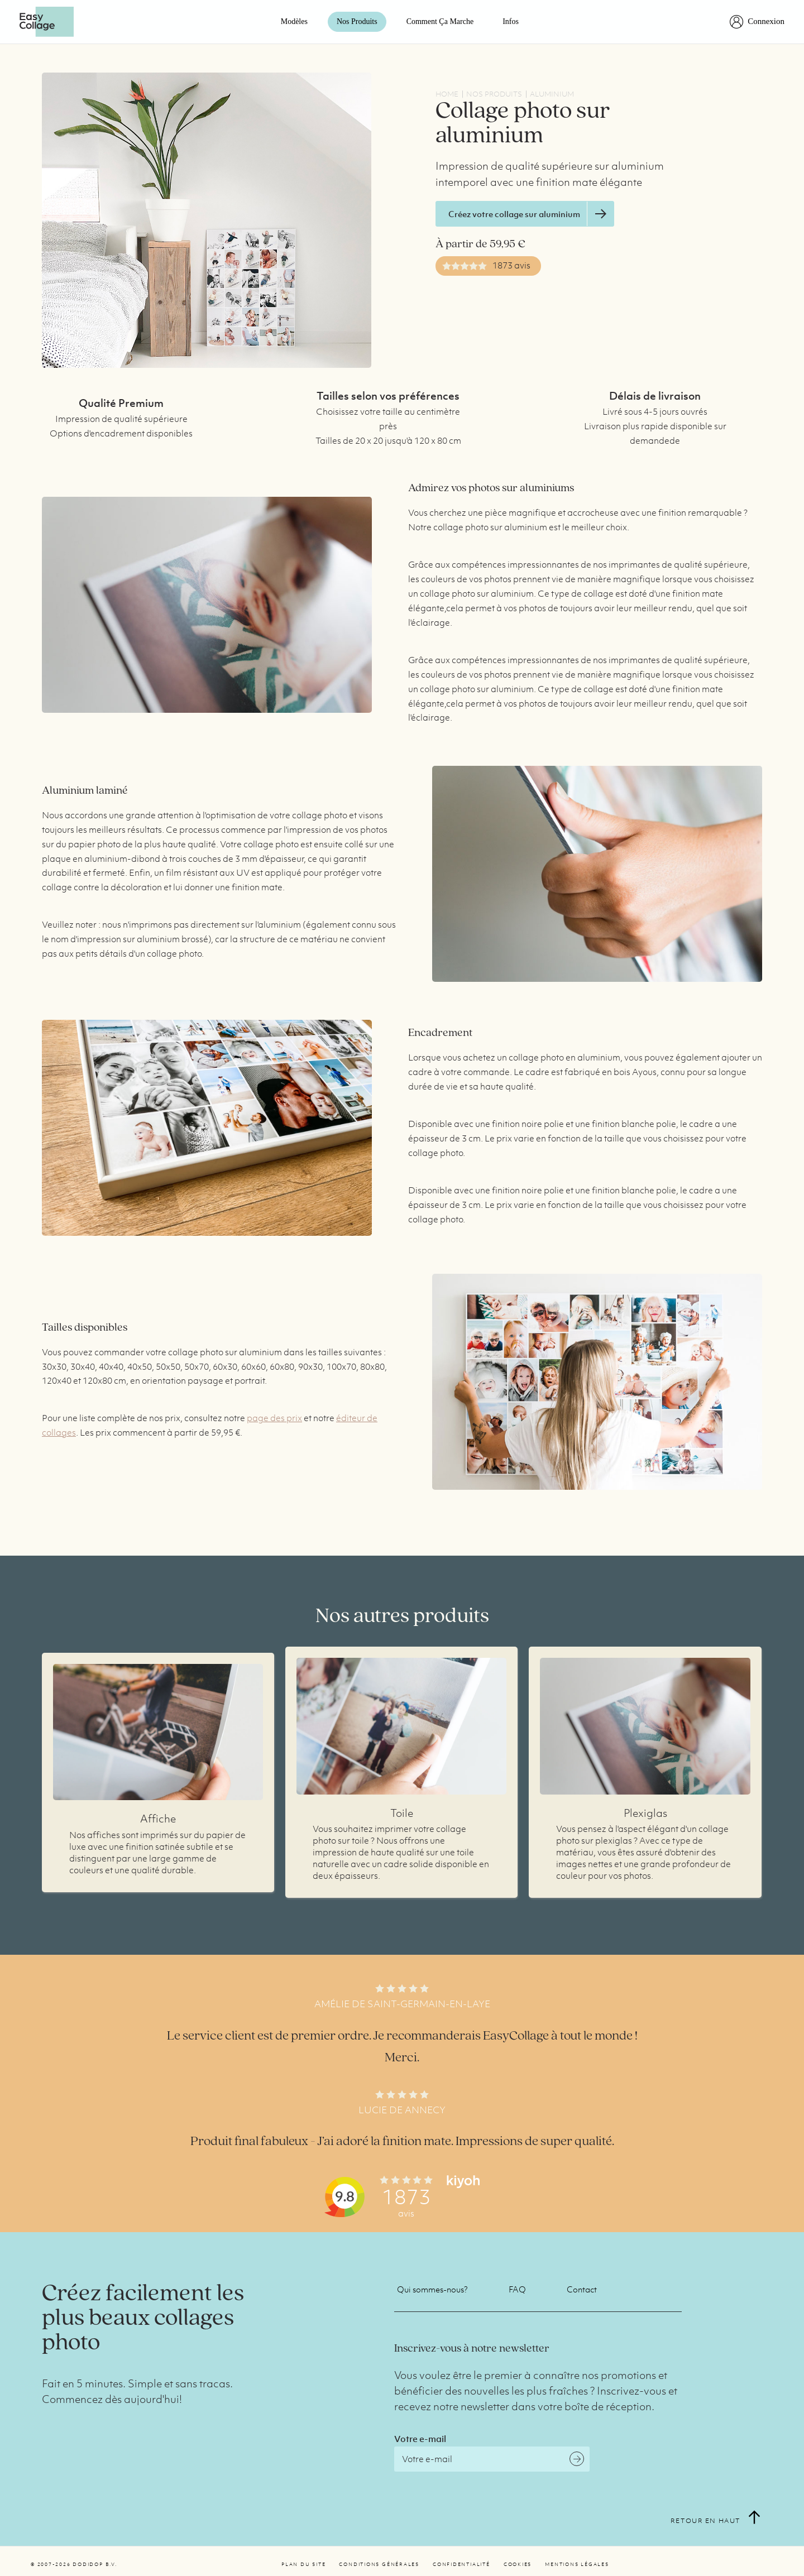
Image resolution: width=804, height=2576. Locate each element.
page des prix (274, 1417)
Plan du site (303, 2564)
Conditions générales (379, 2564)
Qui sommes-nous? (432, 2289)
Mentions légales (577, 2564)
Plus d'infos (158, 1732)
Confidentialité (461, 2564)
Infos (510, 21)
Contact (582, 2289)
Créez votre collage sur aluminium (531, 214)
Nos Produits (357, 21)
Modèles (294, 21)
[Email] (492, 2459)
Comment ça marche (440, 21)
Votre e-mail (420, 2438)
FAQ (517, 2289)
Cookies (518, 2564)
